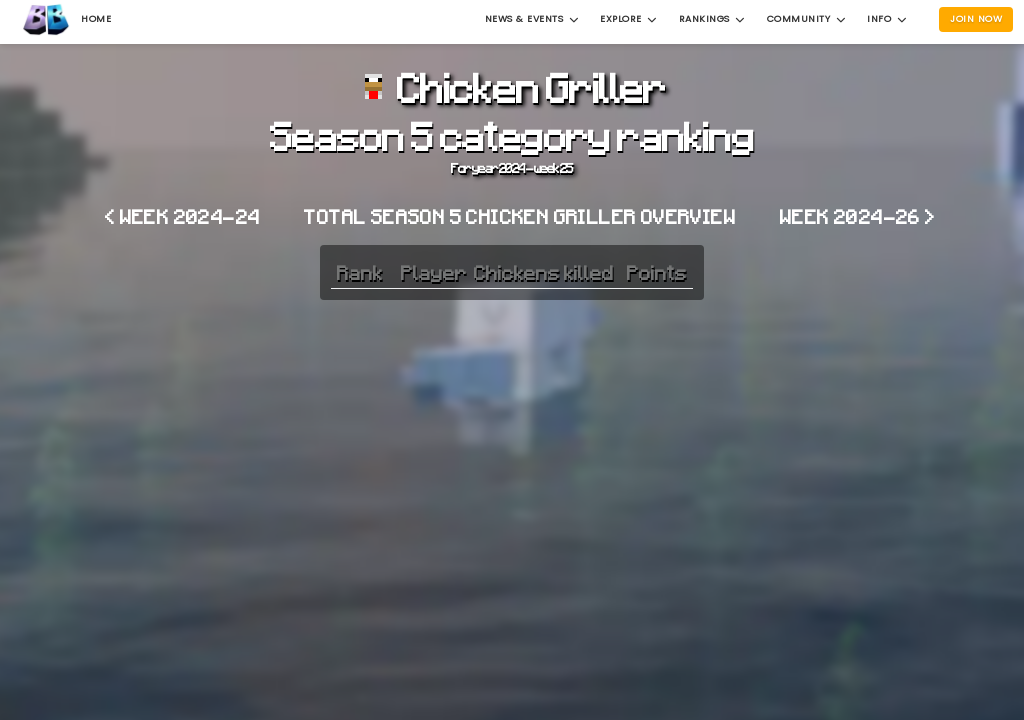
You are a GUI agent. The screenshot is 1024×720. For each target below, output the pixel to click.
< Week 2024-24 (183, 216)
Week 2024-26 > (858, 216)
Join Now (976, 18)
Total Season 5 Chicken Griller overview (520, 216)
